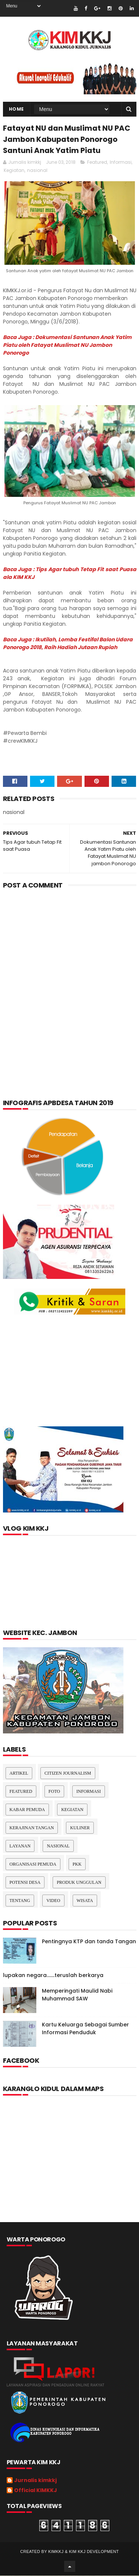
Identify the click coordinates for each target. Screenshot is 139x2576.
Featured (97, 162)
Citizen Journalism (67, 1773)
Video (53, 1900)
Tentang (20, 1900)
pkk (77, 1864)
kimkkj (56, 2552)
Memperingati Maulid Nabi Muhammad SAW (77, 1995)
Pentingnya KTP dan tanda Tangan (89, 1941)
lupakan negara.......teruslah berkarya (53, 1975)
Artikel (19, 1773)
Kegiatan (14, 170)
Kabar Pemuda (27, 1810)
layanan (20, 1846)
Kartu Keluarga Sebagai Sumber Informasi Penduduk (85, 2028)
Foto (54, 1791)
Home (16, 109)
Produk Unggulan (79, 1882)
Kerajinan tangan (32, 1828)
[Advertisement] (69, 972)
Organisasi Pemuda (33, 1864)
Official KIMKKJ (35, 2491)
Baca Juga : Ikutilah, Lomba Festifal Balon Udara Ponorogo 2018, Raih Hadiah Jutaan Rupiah (68, 643)
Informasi (121, 162)
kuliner (80, 1828)
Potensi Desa (25, 1882)
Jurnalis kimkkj (35, 2481)
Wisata (85, 1900)
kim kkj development (94, 2552)
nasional (37, 170)
